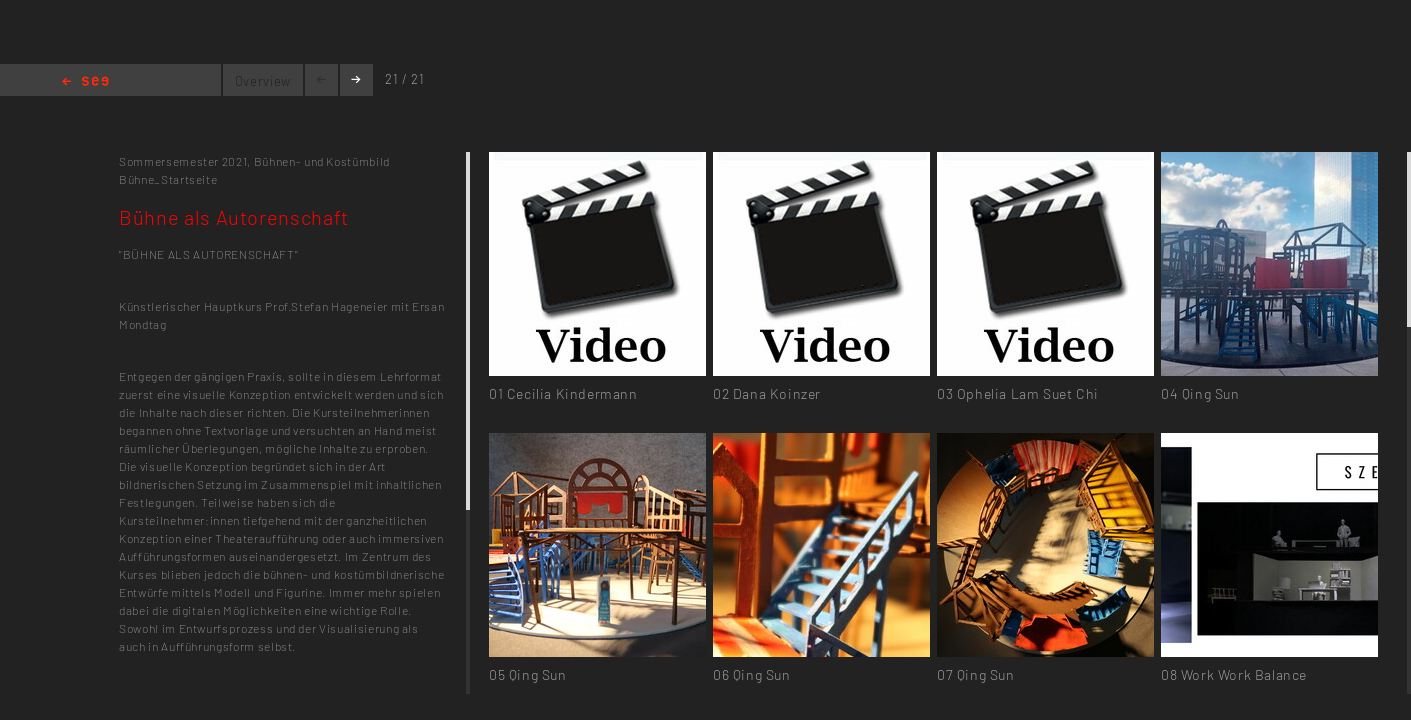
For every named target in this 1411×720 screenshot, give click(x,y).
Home (85, 82)
